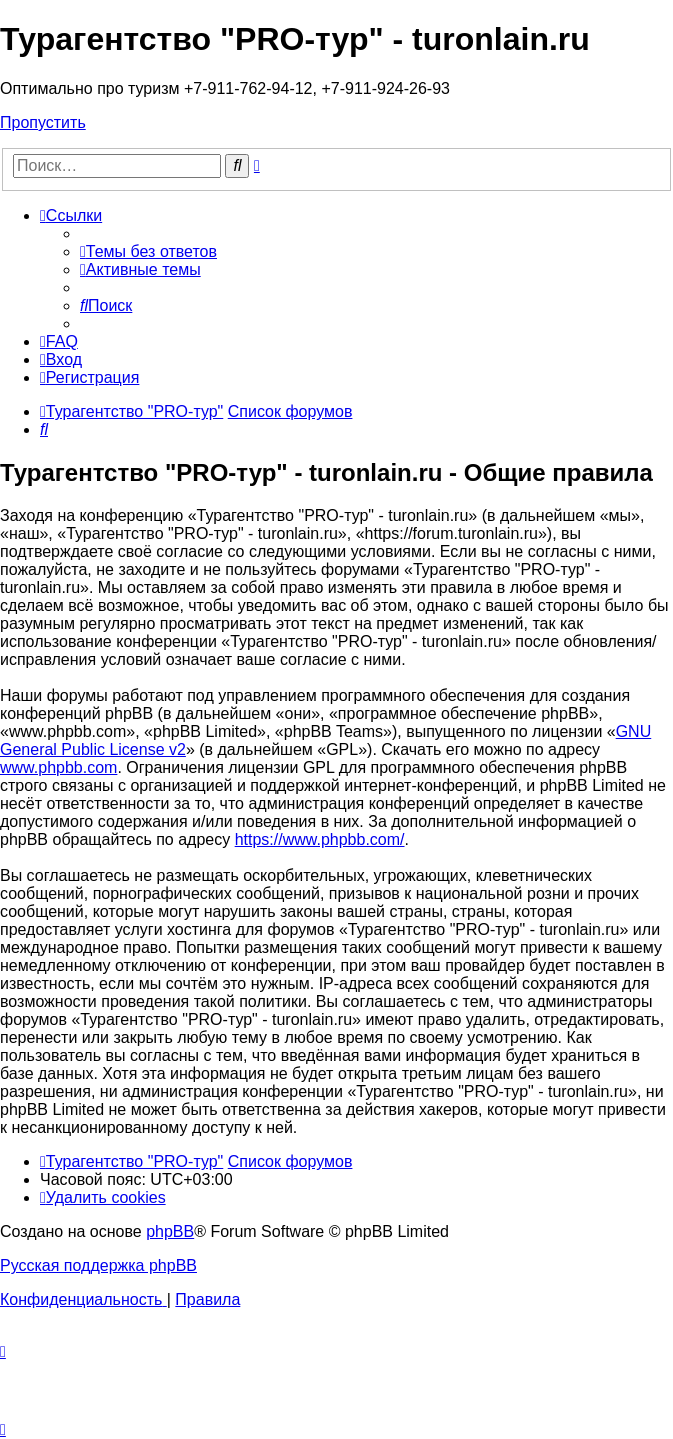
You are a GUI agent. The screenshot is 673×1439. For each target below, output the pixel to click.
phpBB (170, 1231)
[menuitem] (148, 251)
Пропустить (43, 122)
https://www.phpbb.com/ (320, 839)
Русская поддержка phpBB (98, 1265)
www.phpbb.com (58, 767)
